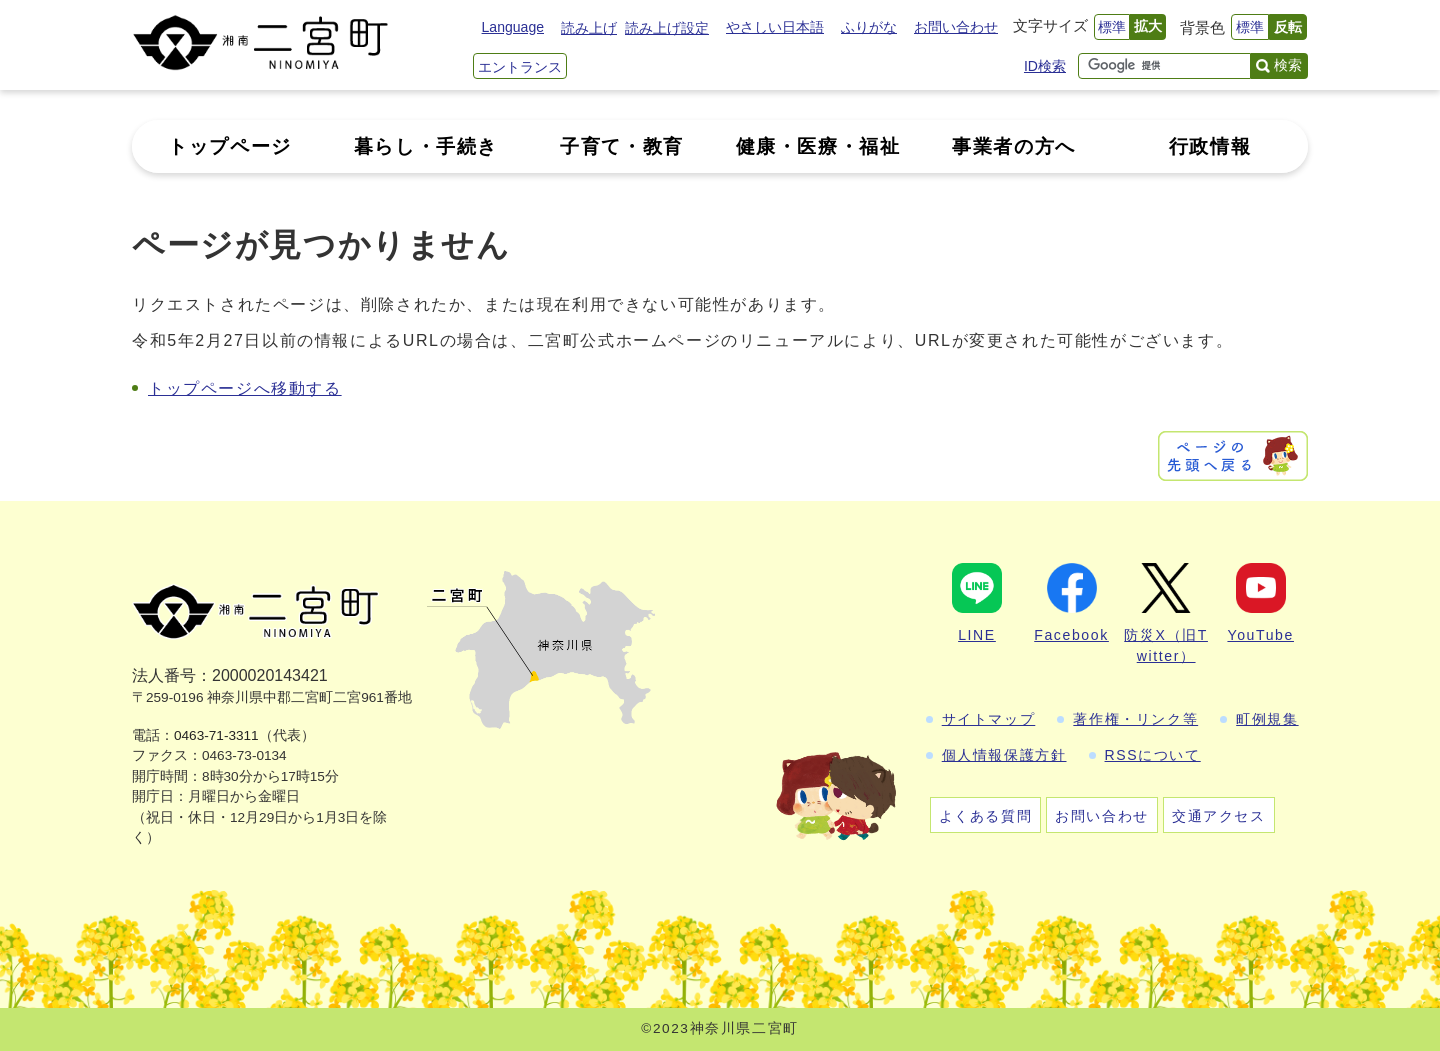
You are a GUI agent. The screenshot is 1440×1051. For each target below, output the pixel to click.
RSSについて (1153, 755)
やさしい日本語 (775, 27)
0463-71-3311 (216, 735)
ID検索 (1045, 66)
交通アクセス (1219, 816)
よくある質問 (986, 816)
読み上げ (589, 28)
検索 (1288, 65)
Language (513, 27)
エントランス (520, 67)
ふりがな (869, 27)
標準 (1112, 27)
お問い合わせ (956, 27)
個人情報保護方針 (1004, 755)
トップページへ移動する (245, 388)
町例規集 (1267, 719)
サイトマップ (989, 719)
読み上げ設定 (667, 28)
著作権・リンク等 (1135, 719)
